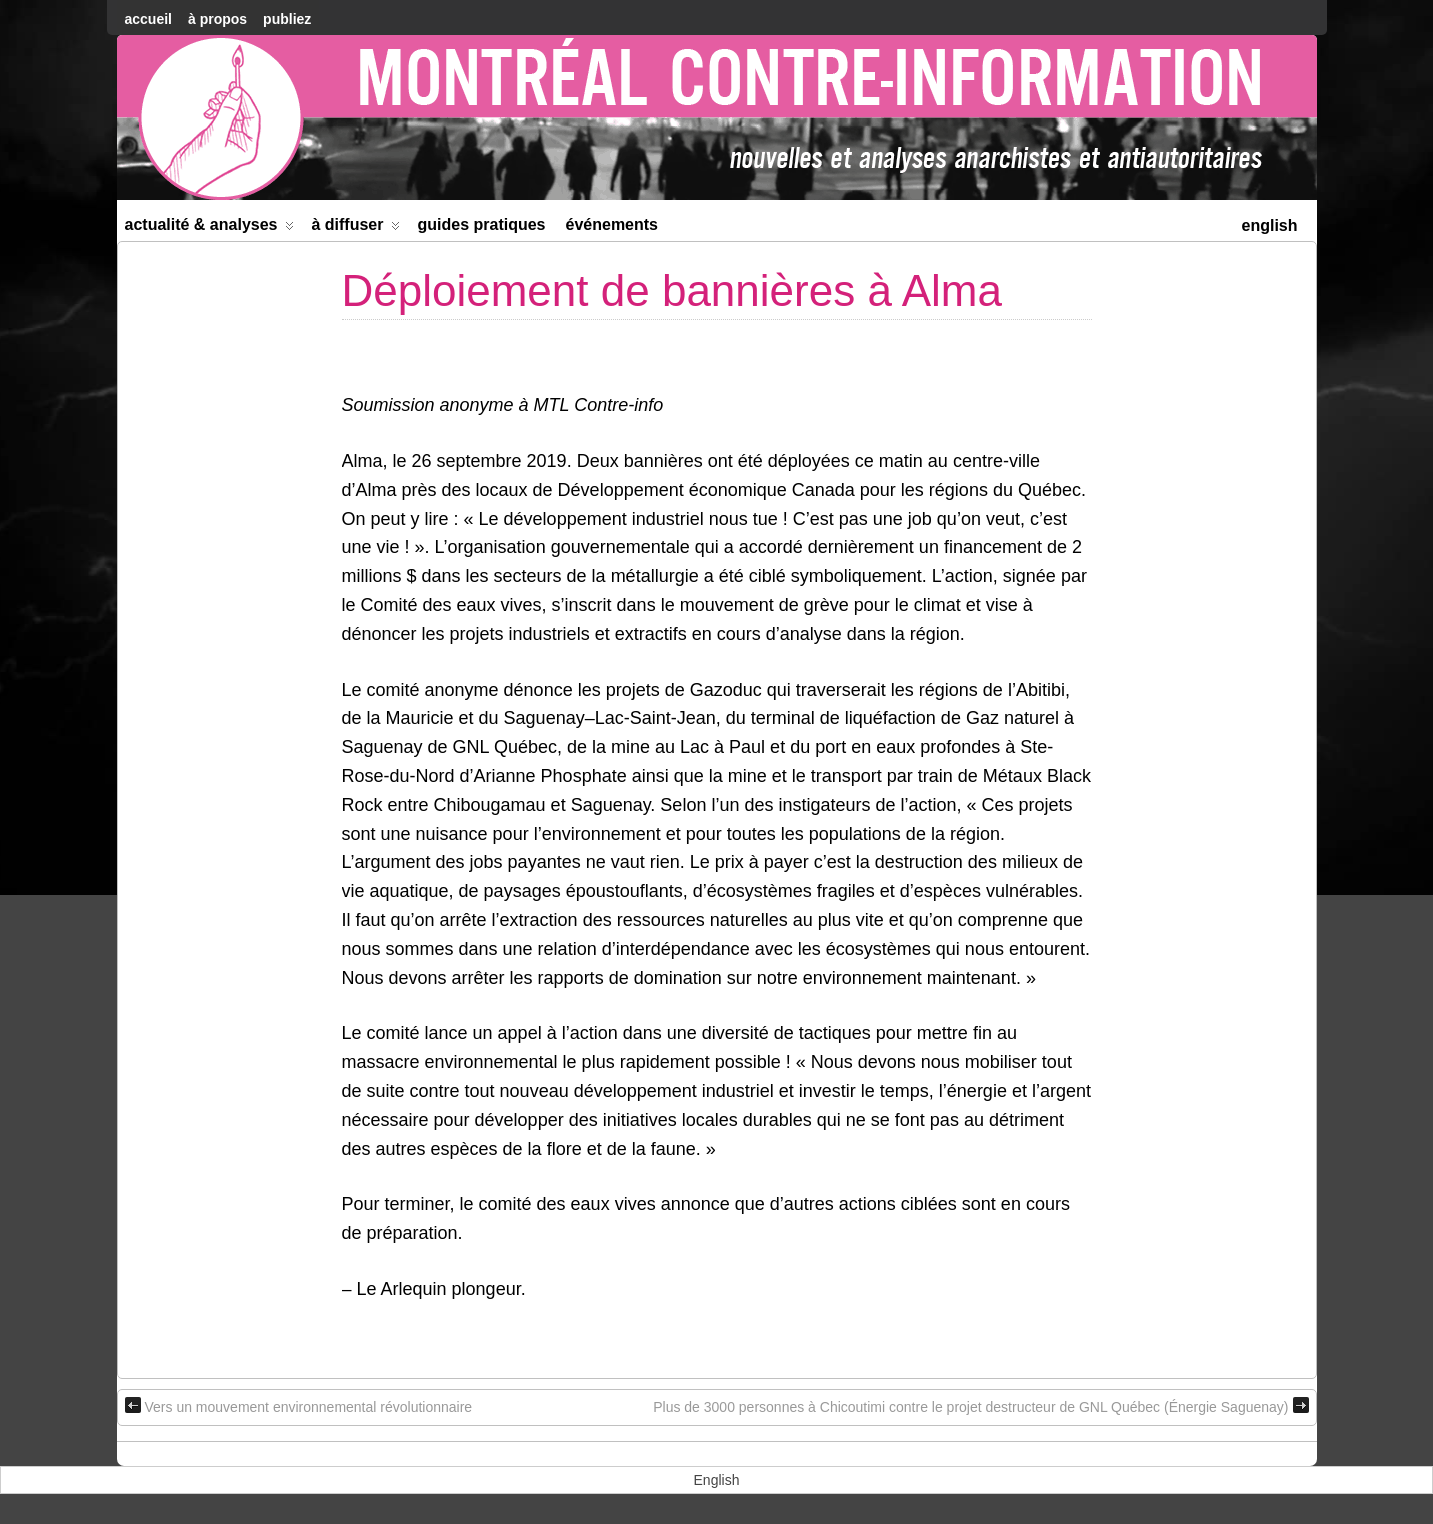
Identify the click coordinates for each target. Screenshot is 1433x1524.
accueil (148, 19)
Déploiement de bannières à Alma (672, 290)
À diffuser (355, 228)
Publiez (287, 19)
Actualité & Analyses (210, 228)
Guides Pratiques (481, 224)
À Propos (217, 19)
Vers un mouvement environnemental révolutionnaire (299, 1406)
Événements (612, 224)
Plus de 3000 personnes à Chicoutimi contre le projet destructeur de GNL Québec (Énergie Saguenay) (980, 1406)
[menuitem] (1269, 223)
